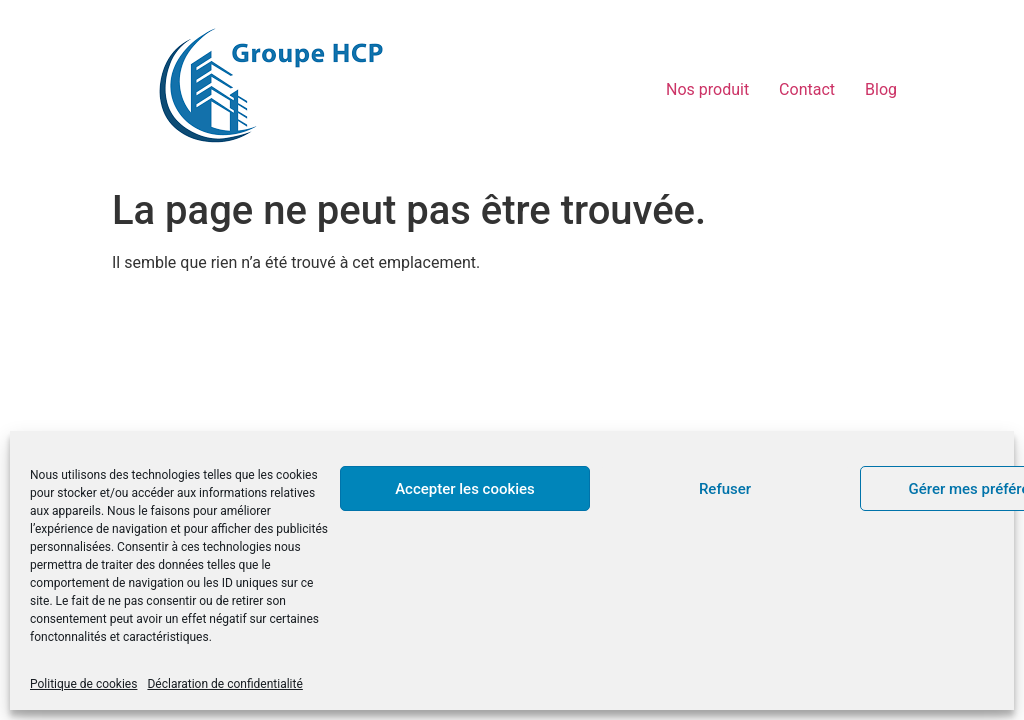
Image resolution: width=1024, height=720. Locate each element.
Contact (807, 89)
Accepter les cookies (465, 489)
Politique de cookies (83, 684)
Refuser (725, 489)
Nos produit (707, 89)
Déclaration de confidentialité (224, 684)
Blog (881, 89)
